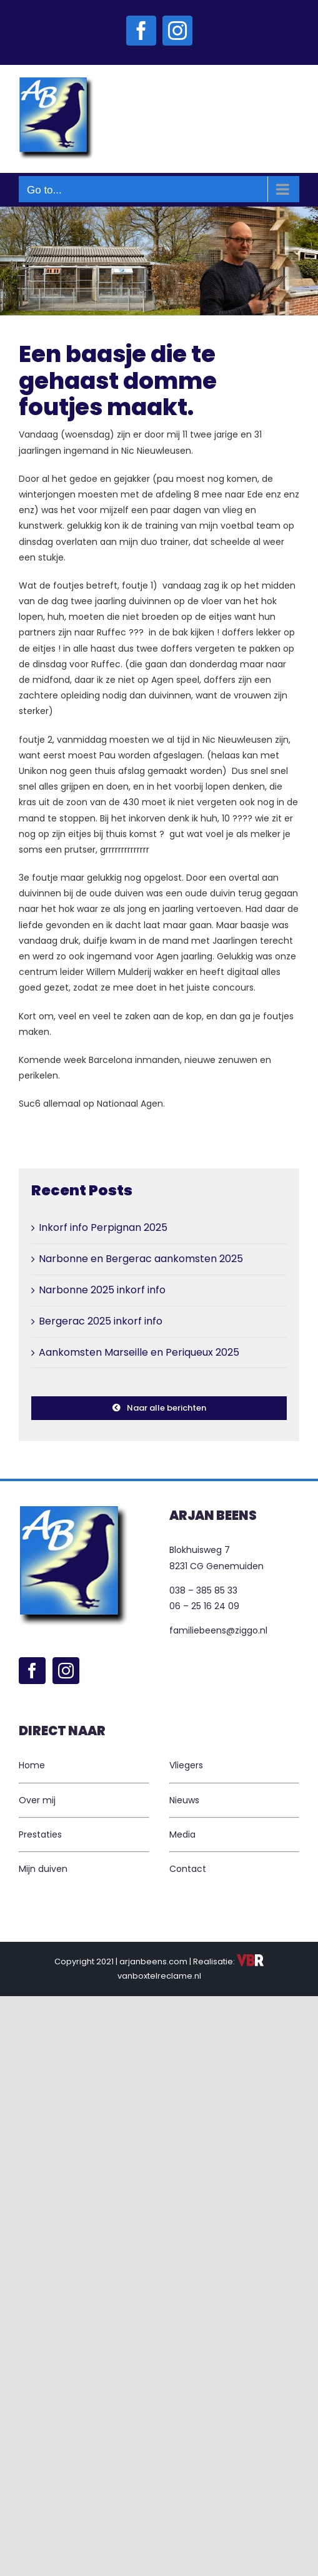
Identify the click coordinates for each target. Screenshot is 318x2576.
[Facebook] (32, 1670)
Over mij (37, 1800)
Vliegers (186, 1765)
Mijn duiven (43, 1869)
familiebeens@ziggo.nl (218, 1630)
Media (182, 1834)
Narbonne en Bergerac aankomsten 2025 (141, 1258)
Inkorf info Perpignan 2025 (103, 1227)
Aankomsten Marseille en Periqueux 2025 (139, 1352)
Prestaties (40, 1834)
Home (32, 1765)
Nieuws (184, 1800)
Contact (187, 1869)
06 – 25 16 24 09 (204, 1606)
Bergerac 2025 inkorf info (100, 1321)
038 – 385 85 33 (203, 1590)
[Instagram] (65, 1670)
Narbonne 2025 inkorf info (102, 1290)
